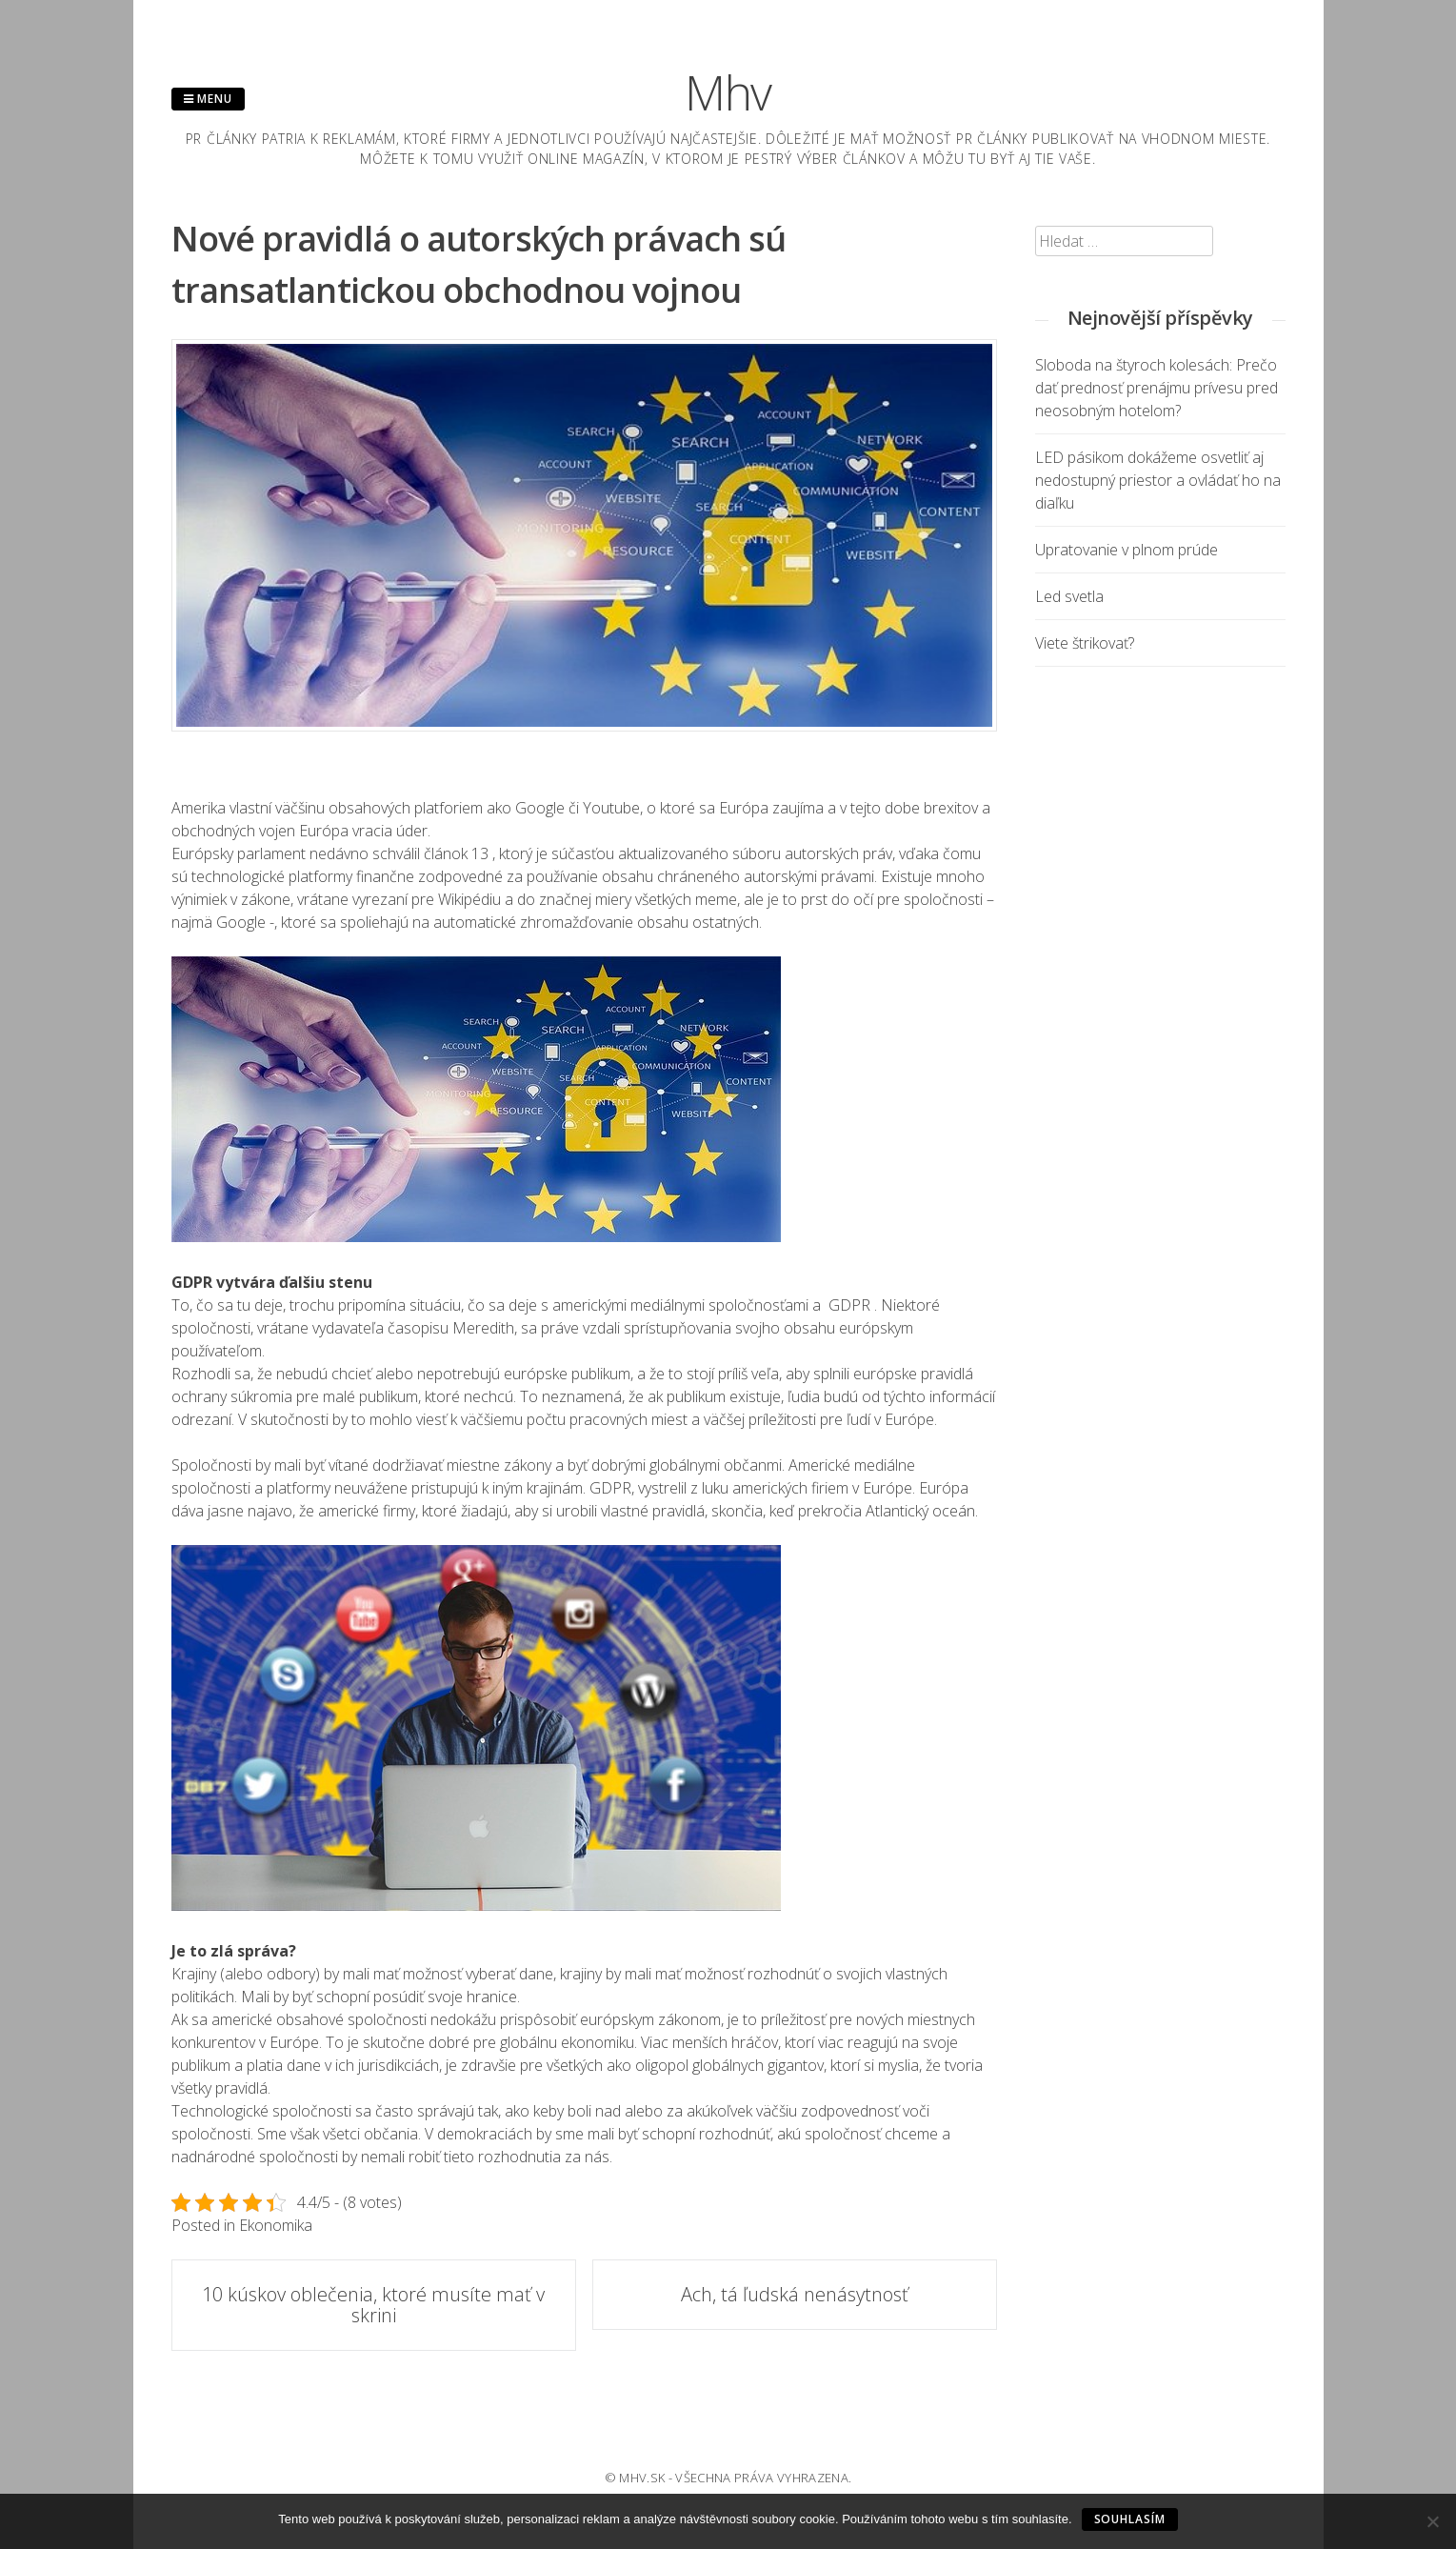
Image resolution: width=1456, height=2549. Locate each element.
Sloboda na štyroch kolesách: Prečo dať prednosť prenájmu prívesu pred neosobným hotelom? (1156, 387)
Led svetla (1069, 596)
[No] (1432, 2521)
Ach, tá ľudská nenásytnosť (794, 2294)
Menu (208, 98)
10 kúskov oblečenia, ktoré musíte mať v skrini (373, 2304)
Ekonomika (275, 2225)
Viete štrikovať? (1084, 642)
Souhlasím (1130, 2519)
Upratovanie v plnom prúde (1126, 549)
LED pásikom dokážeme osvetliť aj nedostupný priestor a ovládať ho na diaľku (1158, 480)
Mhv (728, 92)
